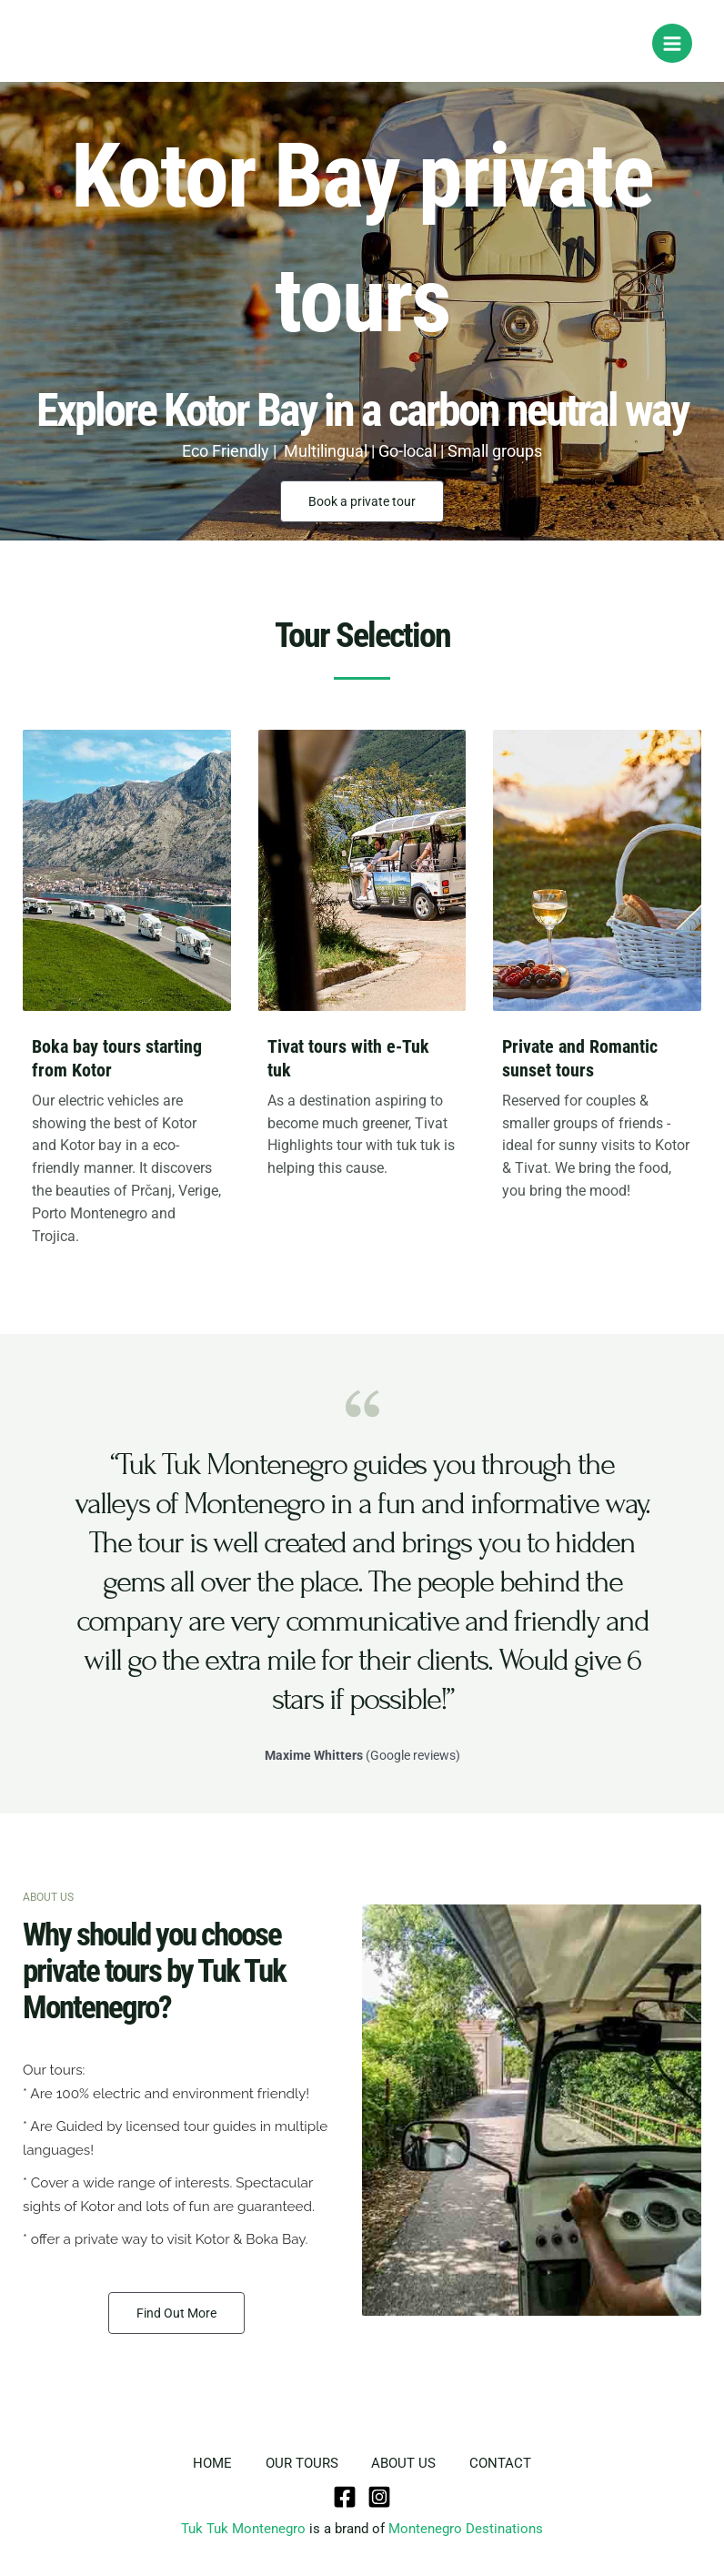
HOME (207, 2463)
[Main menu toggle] (672, 44)
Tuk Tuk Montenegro (243, 2528)
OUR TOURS (300, 2463)
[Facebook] (345, 2496)
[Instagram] (379, 2496)
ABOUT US (405, 2463)
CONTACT (505, 2463)
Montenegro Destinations (465, 2528)
